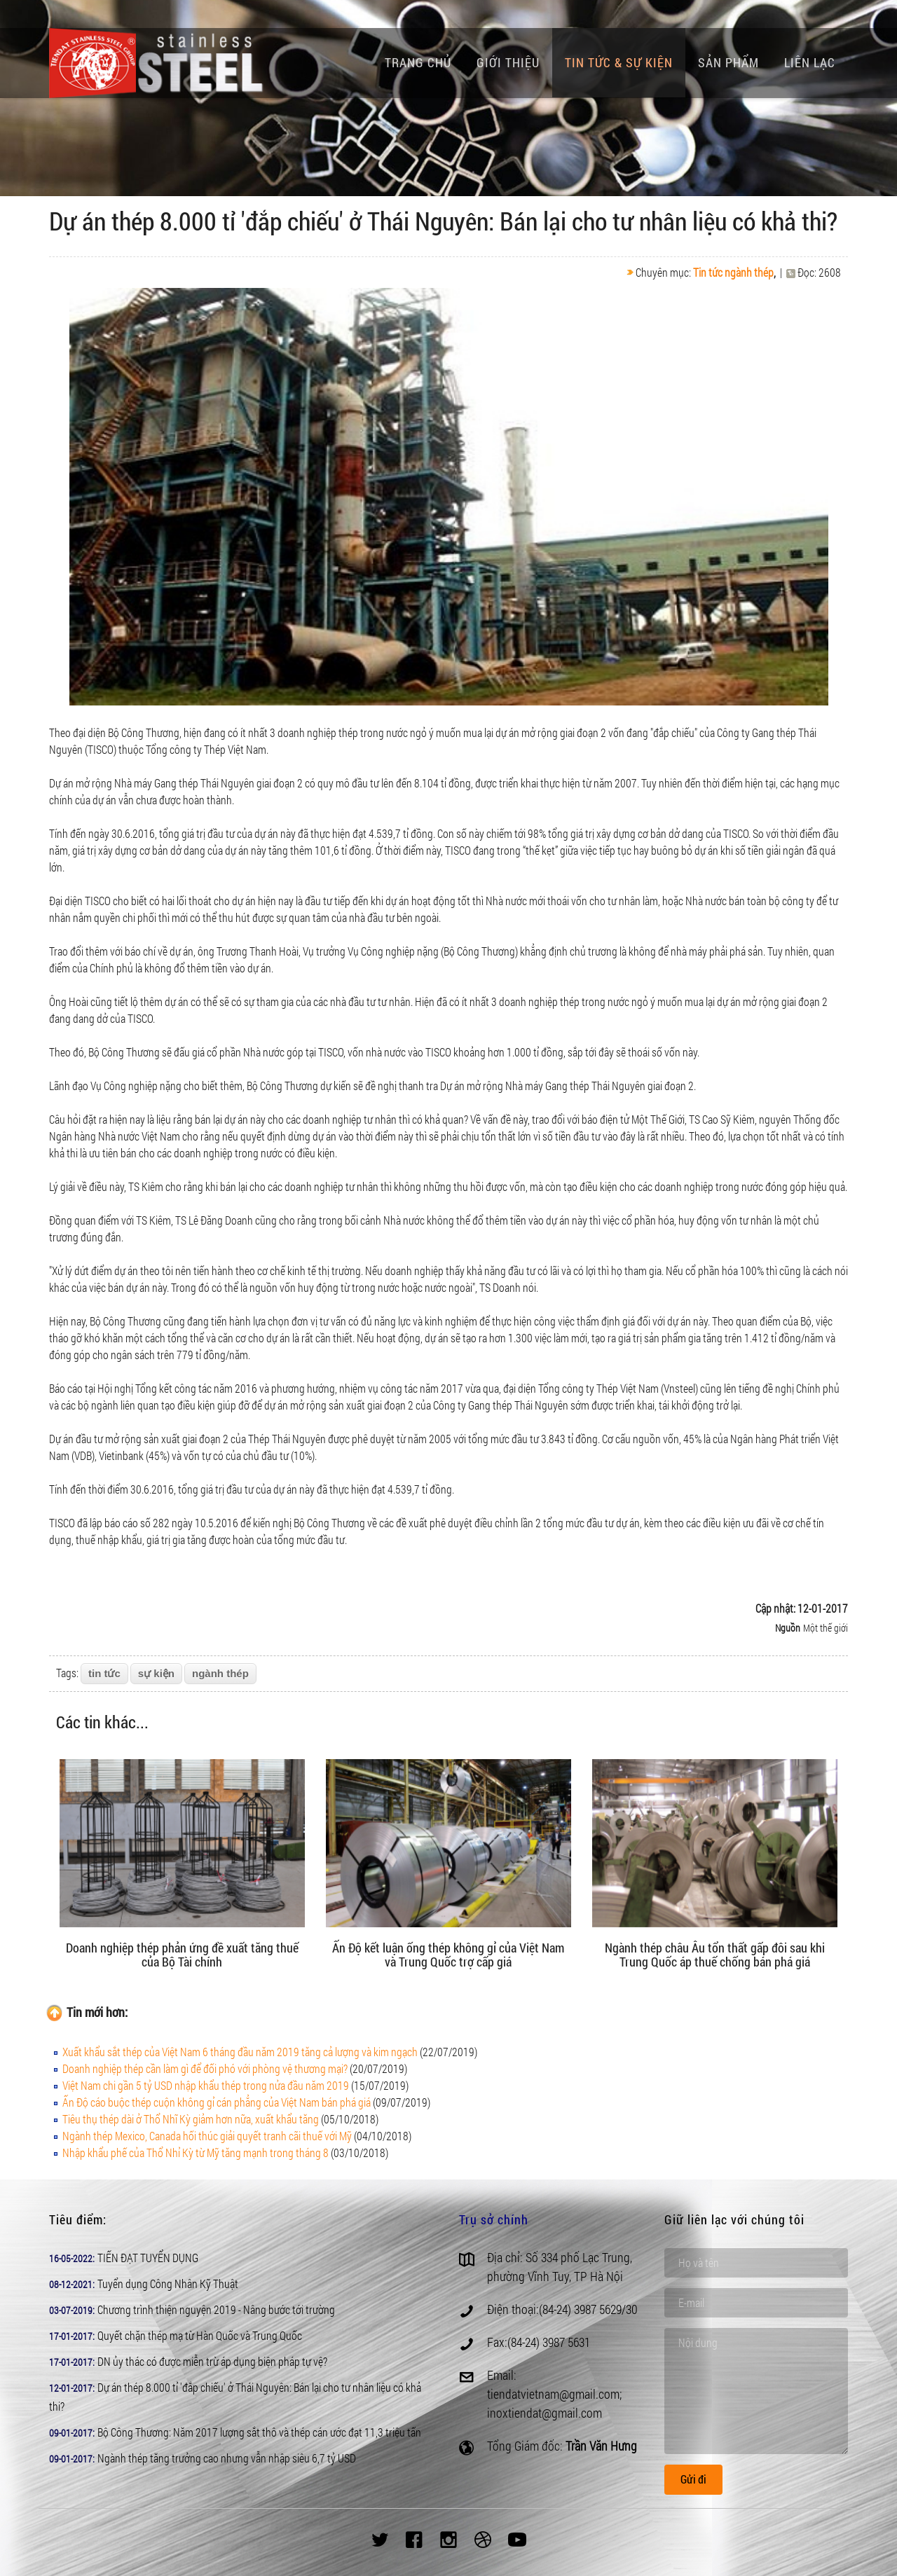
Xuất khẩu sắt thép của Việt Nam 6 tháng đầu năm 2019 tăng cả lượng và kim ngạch (240, 2051)
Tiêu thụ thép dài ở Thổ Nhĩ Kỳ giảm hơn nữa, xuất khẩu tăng (190, 2119)
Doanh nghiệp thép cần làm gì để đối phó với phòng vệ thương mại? (205, 2068)
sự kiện (156, 1673)
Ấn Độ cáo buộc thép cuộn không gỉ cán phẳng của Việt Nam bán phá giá (216, 2102)
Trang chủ (418, 62)
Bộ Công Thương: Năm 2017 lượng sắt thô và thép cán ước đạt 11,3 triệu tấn (259, 2432)
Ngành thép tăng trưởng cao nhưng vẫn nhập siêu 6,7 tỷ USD (226, 2458)
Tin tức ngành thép (733, 272)
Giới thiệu (508, 62)
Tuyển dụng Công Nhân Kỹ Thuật (167, 2283)
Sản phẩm (728, 62)
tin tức (104, 1673)
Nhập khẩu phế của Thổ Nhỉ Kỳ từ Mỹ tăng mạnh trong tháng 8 (195, 2152)
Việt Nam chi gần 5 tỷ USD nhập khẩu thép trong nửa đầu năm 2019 (205, 2085)
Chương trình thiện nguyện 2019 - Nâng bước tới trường (216, 2309)
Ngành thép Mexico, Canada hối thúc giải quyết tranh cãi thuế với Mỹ (207, 2135)
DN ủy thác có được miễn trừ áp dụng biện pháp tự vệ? (212, 2361)
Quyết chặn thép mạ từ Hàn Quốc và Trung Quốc (199, 2335)
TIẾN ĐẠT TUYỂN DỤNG (147, 2257)
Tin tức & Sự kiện (619, 62)
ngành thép (220, 1673)
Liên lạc (809, 62)
